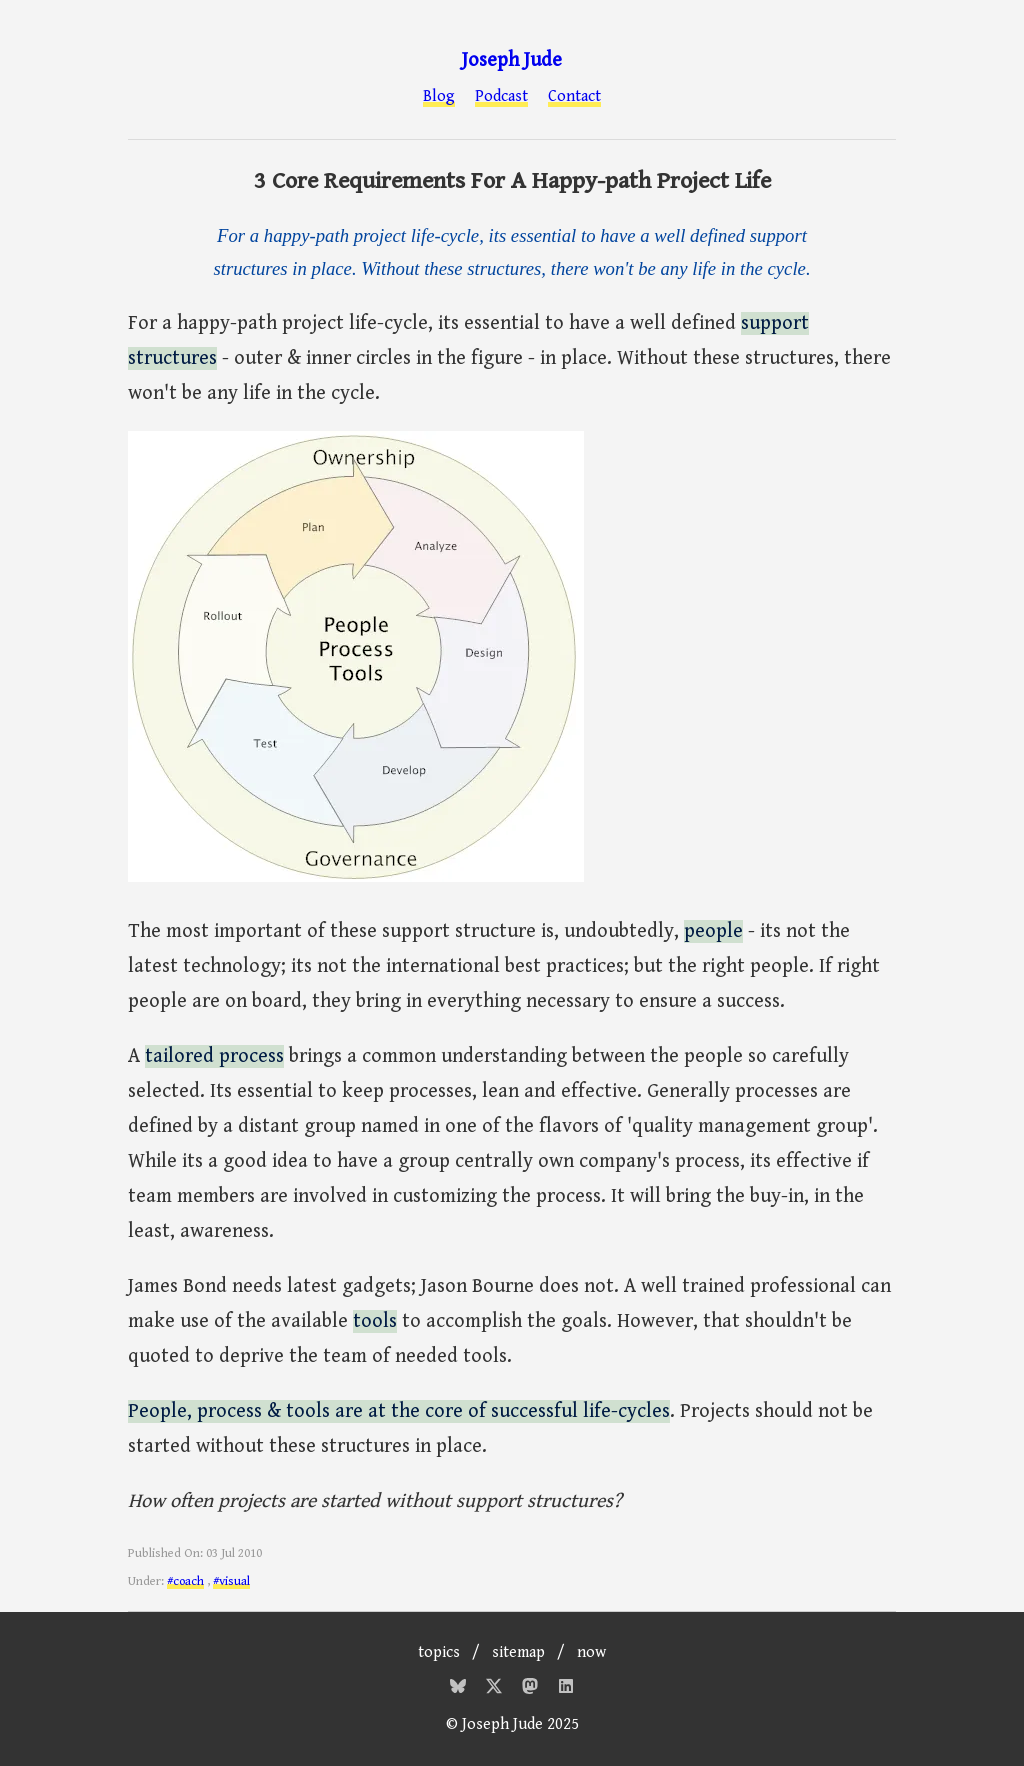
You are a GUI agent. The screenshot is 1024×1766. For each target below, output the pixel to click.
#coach (185, 1581)
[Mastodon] (532, 1689)
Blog (439, 97)
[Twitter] (496, 1689)
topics (439, 1652)
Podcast (501, 97)
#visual (231, 1581)
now (591, 1652)
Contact (574, 97)
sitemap (518, 1652)
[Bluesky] (460, 1689)
